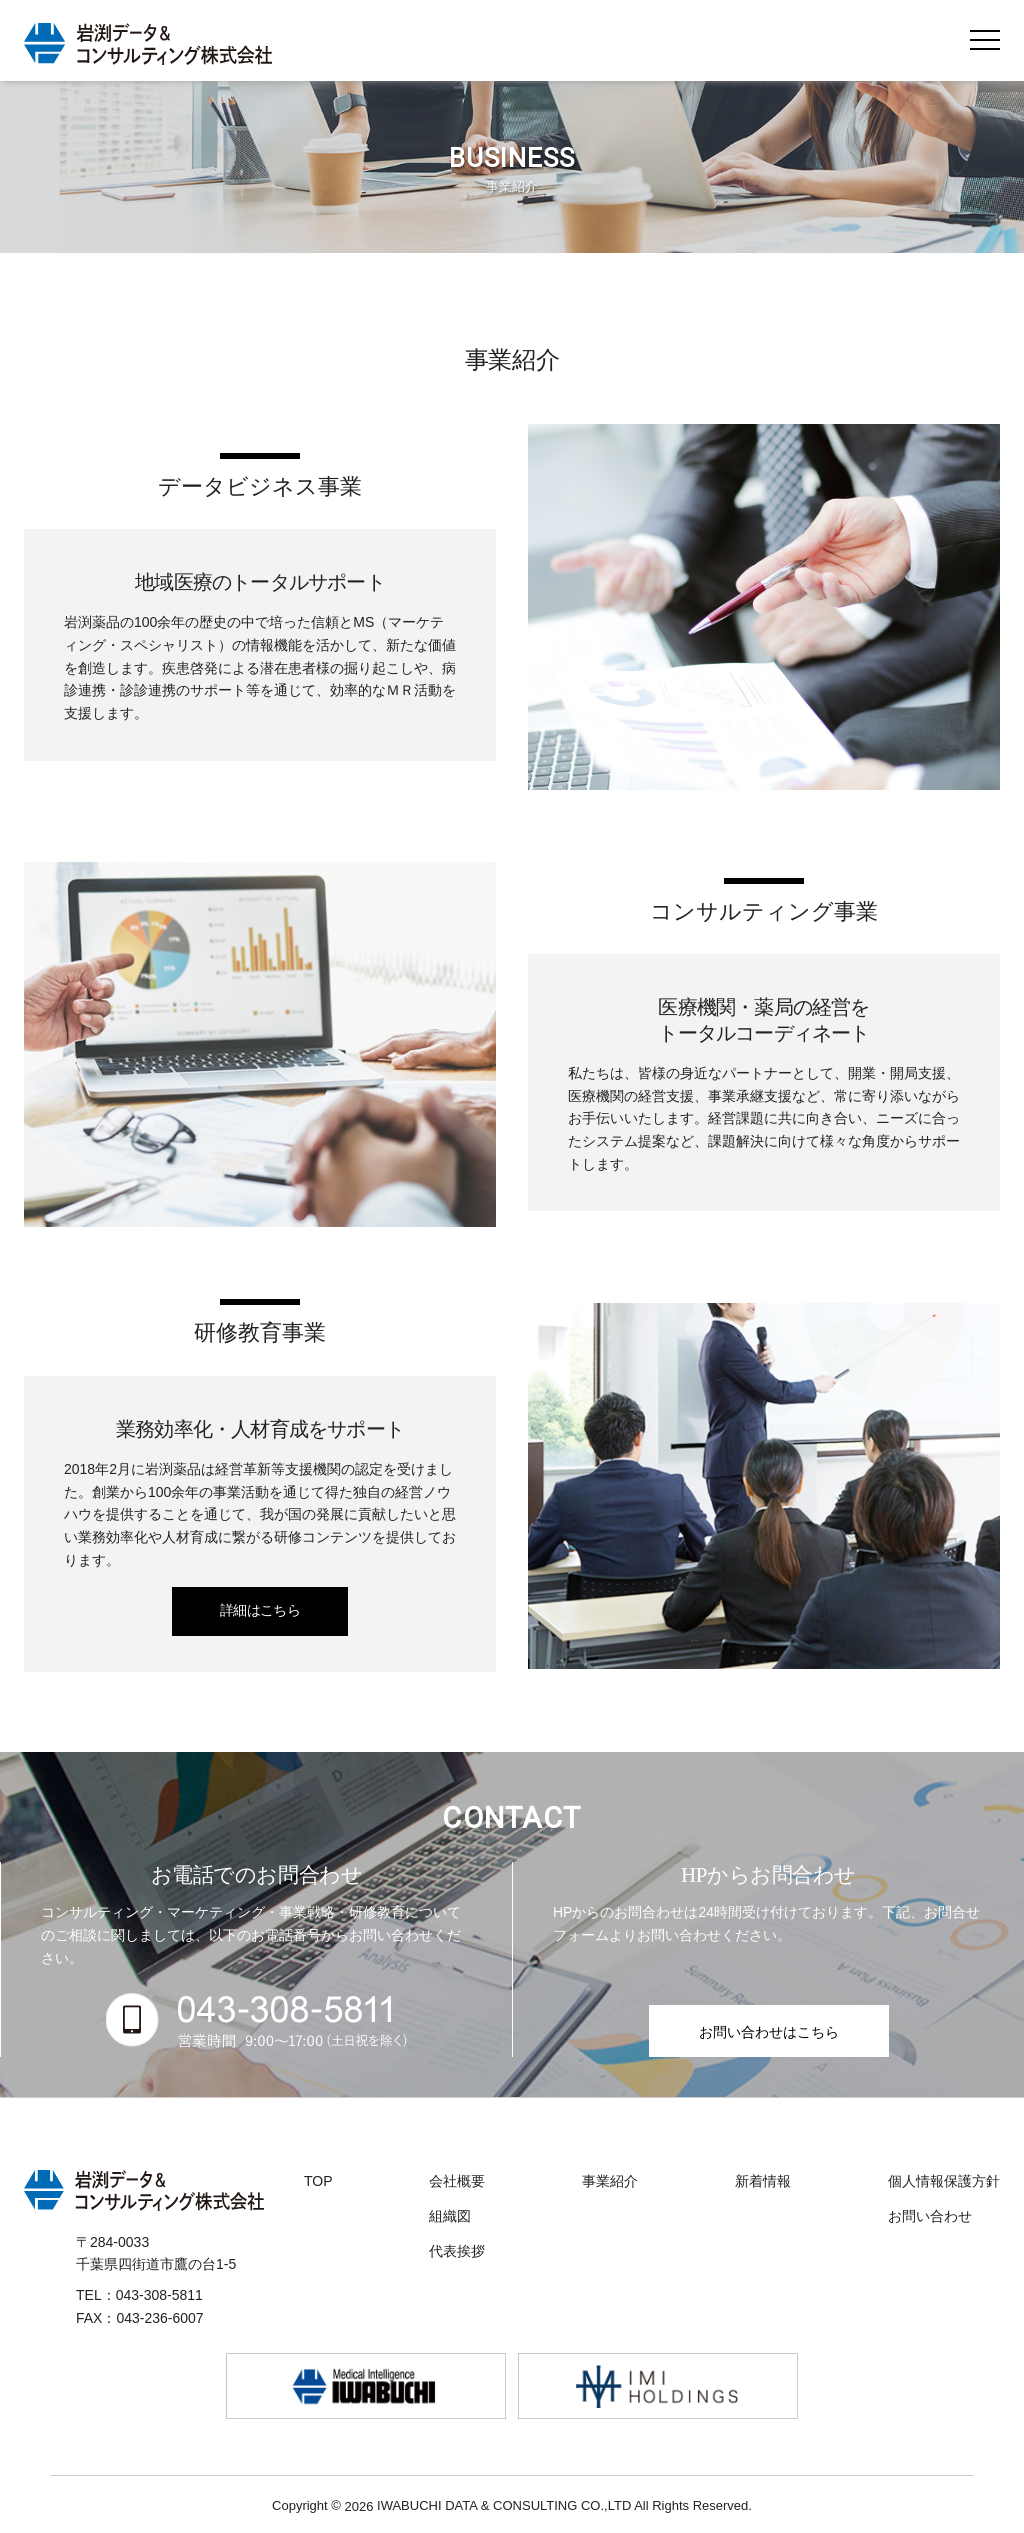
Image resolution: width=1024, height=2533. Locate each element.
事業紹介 (610, 2181)
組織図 (450, 2216)
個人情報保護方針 (944, 2181)
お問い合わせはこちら (769, 2032)
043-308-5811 (159, 2295)
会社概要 (457, 2181)
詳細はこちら (260, 1610)
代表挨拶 (457, 2251)
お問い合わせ (930, 2216)
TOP (318, 2181)
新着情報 (763, 2181)
